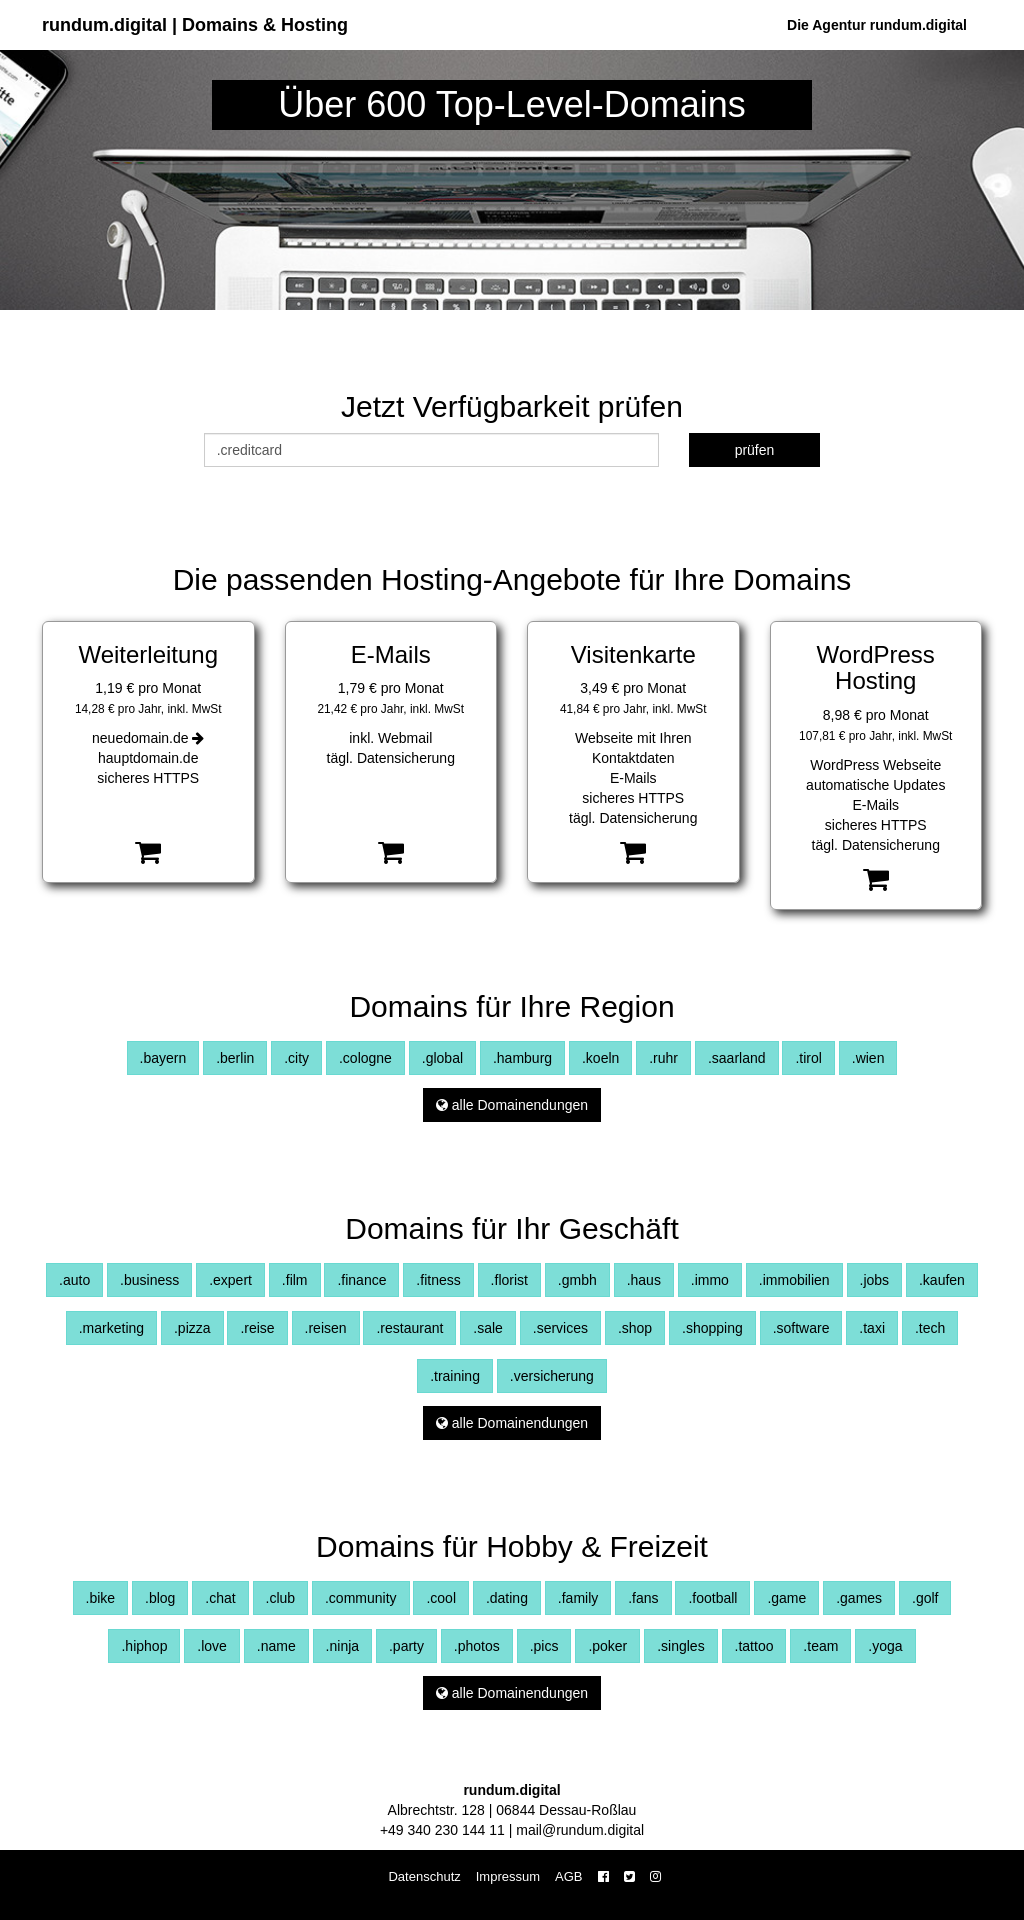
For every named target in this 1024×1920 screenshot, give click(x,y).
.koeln (600, 1058)
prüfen (755, 450)
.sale (488, 1328)
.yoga (885, 1646)
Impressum (508, 1876)
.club (281, 1598)
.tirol (808, 1058)
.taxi (872, 1328)
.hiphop (144, 1646)
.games (859, 1598)
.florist (509, 1280)
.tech (930, 1328)
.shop (635, 1328)
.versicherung (552, 1376)
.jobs (875, 1280)
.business (149, 1280)
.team (820, 1646)
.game (786, 1598)
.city (296, 1058)
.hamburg (522, 1058)
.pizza (192, 1328)
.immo (710, 1280)
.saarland (737, 1058)
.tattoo (754, 1646)
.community (361, 1598)
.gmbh (577, 1280)
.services (560, 1328)
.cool (441, 1598)
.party (406, 1646)
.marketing (111, 1328)
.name (276, 1646)
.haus (644, 1280)
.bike (101, 1598)
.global (442, 1058)
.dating (507, 1598)
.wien (868, 1058)
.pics (544, 1646)
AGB (568, 1876)
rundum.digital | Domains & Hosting (195, 25)
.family (578, 1598)
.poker (607, 1646)
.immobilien (794, 1280)
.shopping (712, 1328)
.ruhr (663, 1058)
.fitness (438, 1280)
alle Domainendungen (512, 1105)
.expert (230, 1280)
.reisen (326, 1328)
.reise (257, 1328)
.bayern (163, 1058)
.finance (361, 1280)
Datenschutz (424, 1876)
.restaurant (409, 1328)
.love (212, 1646)
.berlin (235, 1058)
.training (455, 1376)
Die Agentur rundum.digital (877, 25)
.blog (160, 1598)
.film (295, 1280)
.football (712, 1598)
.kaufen (942, 1280)
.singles (680, 1646)
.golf (925, 1598)
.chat (220, 1598)
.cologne (365, 1058)
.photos (477, 1646)
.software (801, 1328)
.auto (74, 1280)
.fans (643, 1598)
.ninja (342, 1646)
